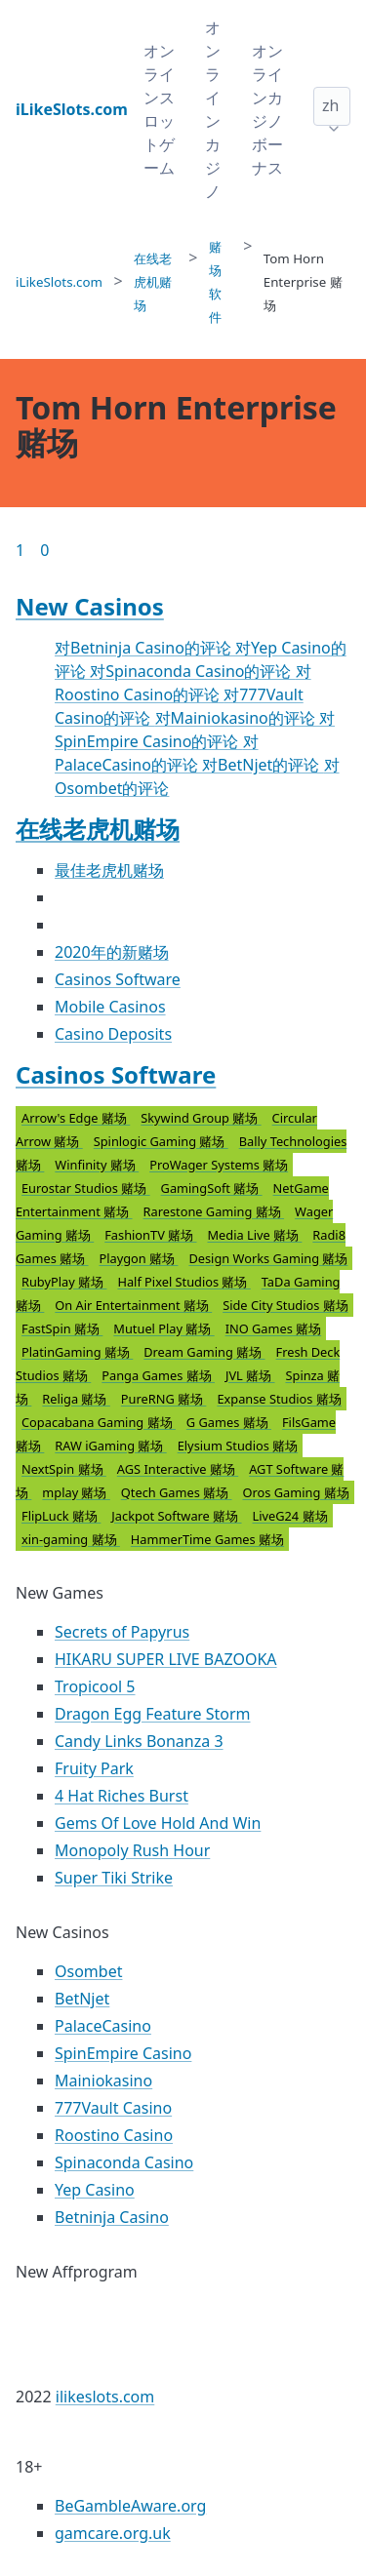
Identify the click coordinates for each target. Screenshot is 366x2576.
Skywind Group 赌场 (201, 1118)
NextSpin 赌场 (63, 1469)
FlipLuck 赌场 (61, 1516)
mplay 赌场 (76, 1492)
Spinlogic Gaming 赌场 (161, 1141)
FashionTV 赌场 (150, 1235)
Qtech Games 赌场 (176, 1492)
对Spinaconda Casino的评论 (192, 671)
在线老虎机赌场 (98, 828)
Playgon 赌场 (138, 1258)
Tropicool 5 (95, 1686)
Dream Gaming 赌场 (203, 1352)
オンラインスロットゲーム (159, 109)
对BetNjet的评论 (262, 764)
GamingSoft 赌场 (212, 1188)
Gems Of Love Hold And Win (158, 1823)
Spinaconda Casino (124, 2162)
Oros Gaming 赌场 (296, 1492)
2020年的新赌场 (112, 952)
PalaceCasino (103, 2026)
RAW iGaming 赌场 (110, 1445)
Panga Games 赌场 (158, 1375)
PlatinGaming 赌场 (77, 1352)
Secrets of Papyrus (122, 1632)
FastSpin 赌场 (61, 1328)
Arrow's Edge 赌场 (75, 1118)
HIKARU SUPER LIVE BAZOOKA (166, 1659)
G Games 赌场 (228, 1422)
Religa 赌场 (75, 1398)
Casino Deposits (113, 1034)
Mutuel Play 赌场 (163, 1328)
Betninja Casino (112, 2217)
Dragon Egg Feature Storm (153, 1713)
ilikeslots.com (105, 2396)
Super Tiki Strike (114, 1877)
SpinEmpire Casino (123, 2053)
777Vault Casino (113, 2108)
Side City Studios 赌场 (285, 1305)
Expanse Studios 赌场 (279, 1398)
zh (330, 105)
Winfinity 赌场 (97, 1164)
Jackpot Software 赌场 (176, 1516)
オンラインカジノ (213, 109)
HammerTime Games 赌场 (207, 1539)
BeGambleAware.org (130, 2506)
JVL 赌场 (250, 1375)
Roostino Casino (114, 2135)
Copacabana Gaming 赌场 (98, 1422)
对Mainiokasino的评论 (237, 718)
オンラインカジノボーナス (267, 109)
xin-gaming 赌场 (70, 1539)
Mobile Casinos (110, 1006)
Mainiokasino (103, 2080)
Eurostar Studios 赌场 (85, 1188)
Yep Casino (95, 2189)
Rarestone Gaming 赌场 (214, 1211)
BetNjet (82, 1998)
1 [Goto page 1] (20, 550)
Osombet (88, 1971)
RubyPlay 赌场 (63, 1281)
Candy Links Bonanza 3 (139, 1741)
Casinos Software (118, 979)
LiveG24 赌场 (290, 1516)
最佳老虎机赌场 (109, 870)
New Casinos (90, 606)
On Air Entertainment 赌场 (133, 1305)
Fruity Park (94, 1768)
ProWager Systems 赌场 (218, 1164)
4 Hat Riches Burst (121, 1795)
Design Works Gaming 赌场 (267, 1258)
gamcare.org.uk (113, 2533)
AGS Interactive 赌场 (177, 1469)
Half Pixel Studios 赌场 (183, 1281)
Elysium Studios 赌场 (238, 1445)
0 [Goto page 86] (44, 550)
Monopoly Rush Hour (132, 1850)
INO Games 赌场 (273, 1328)
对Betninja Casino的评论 (145, 647)
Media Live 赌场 (254, 1235)
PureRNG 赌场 (164, 1398)
